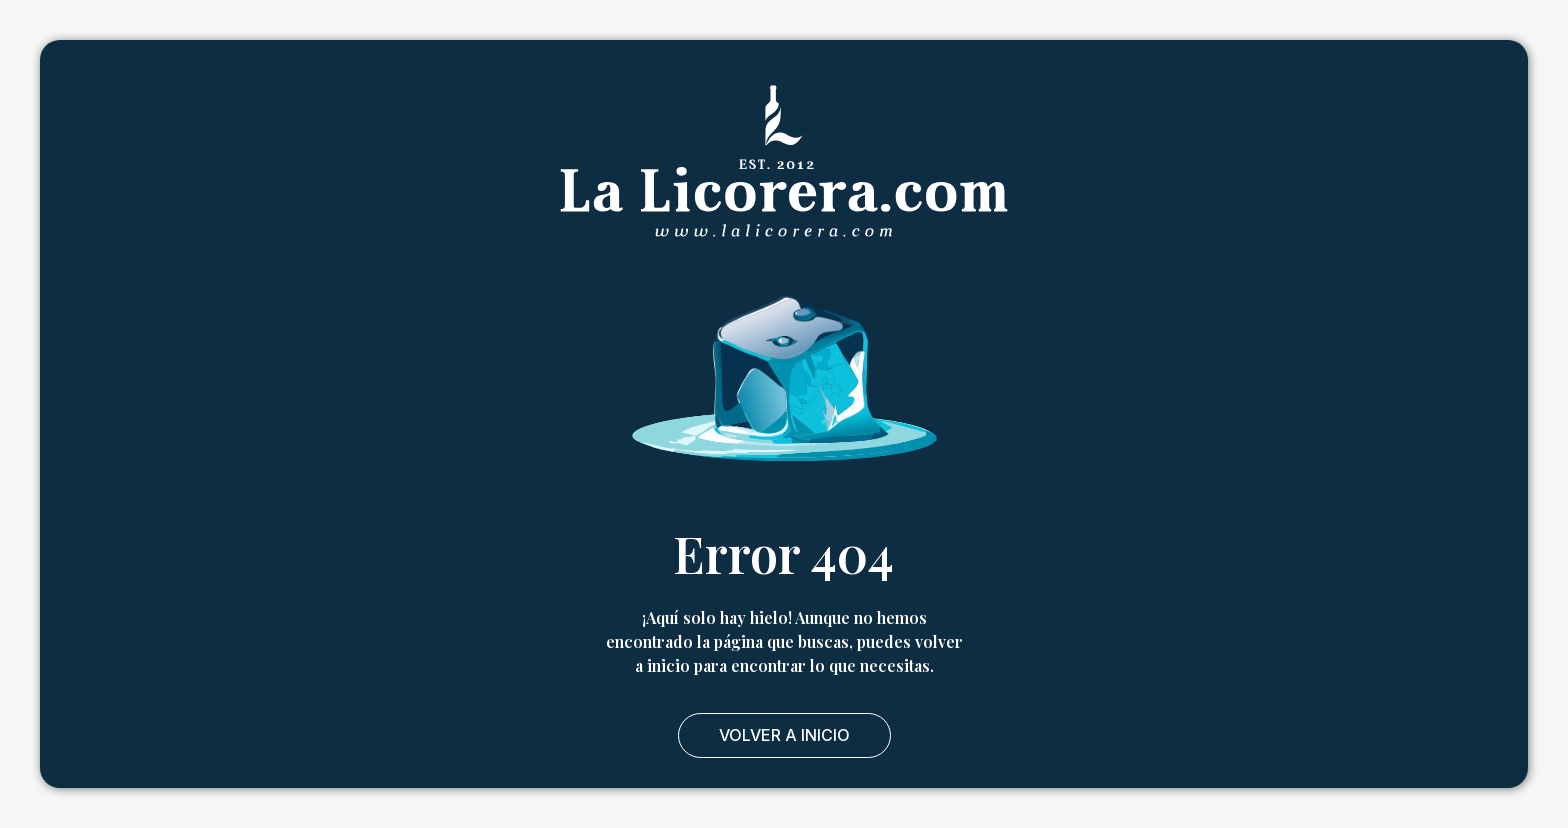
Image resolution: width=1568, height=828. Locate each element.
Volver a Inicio (784, 735)
